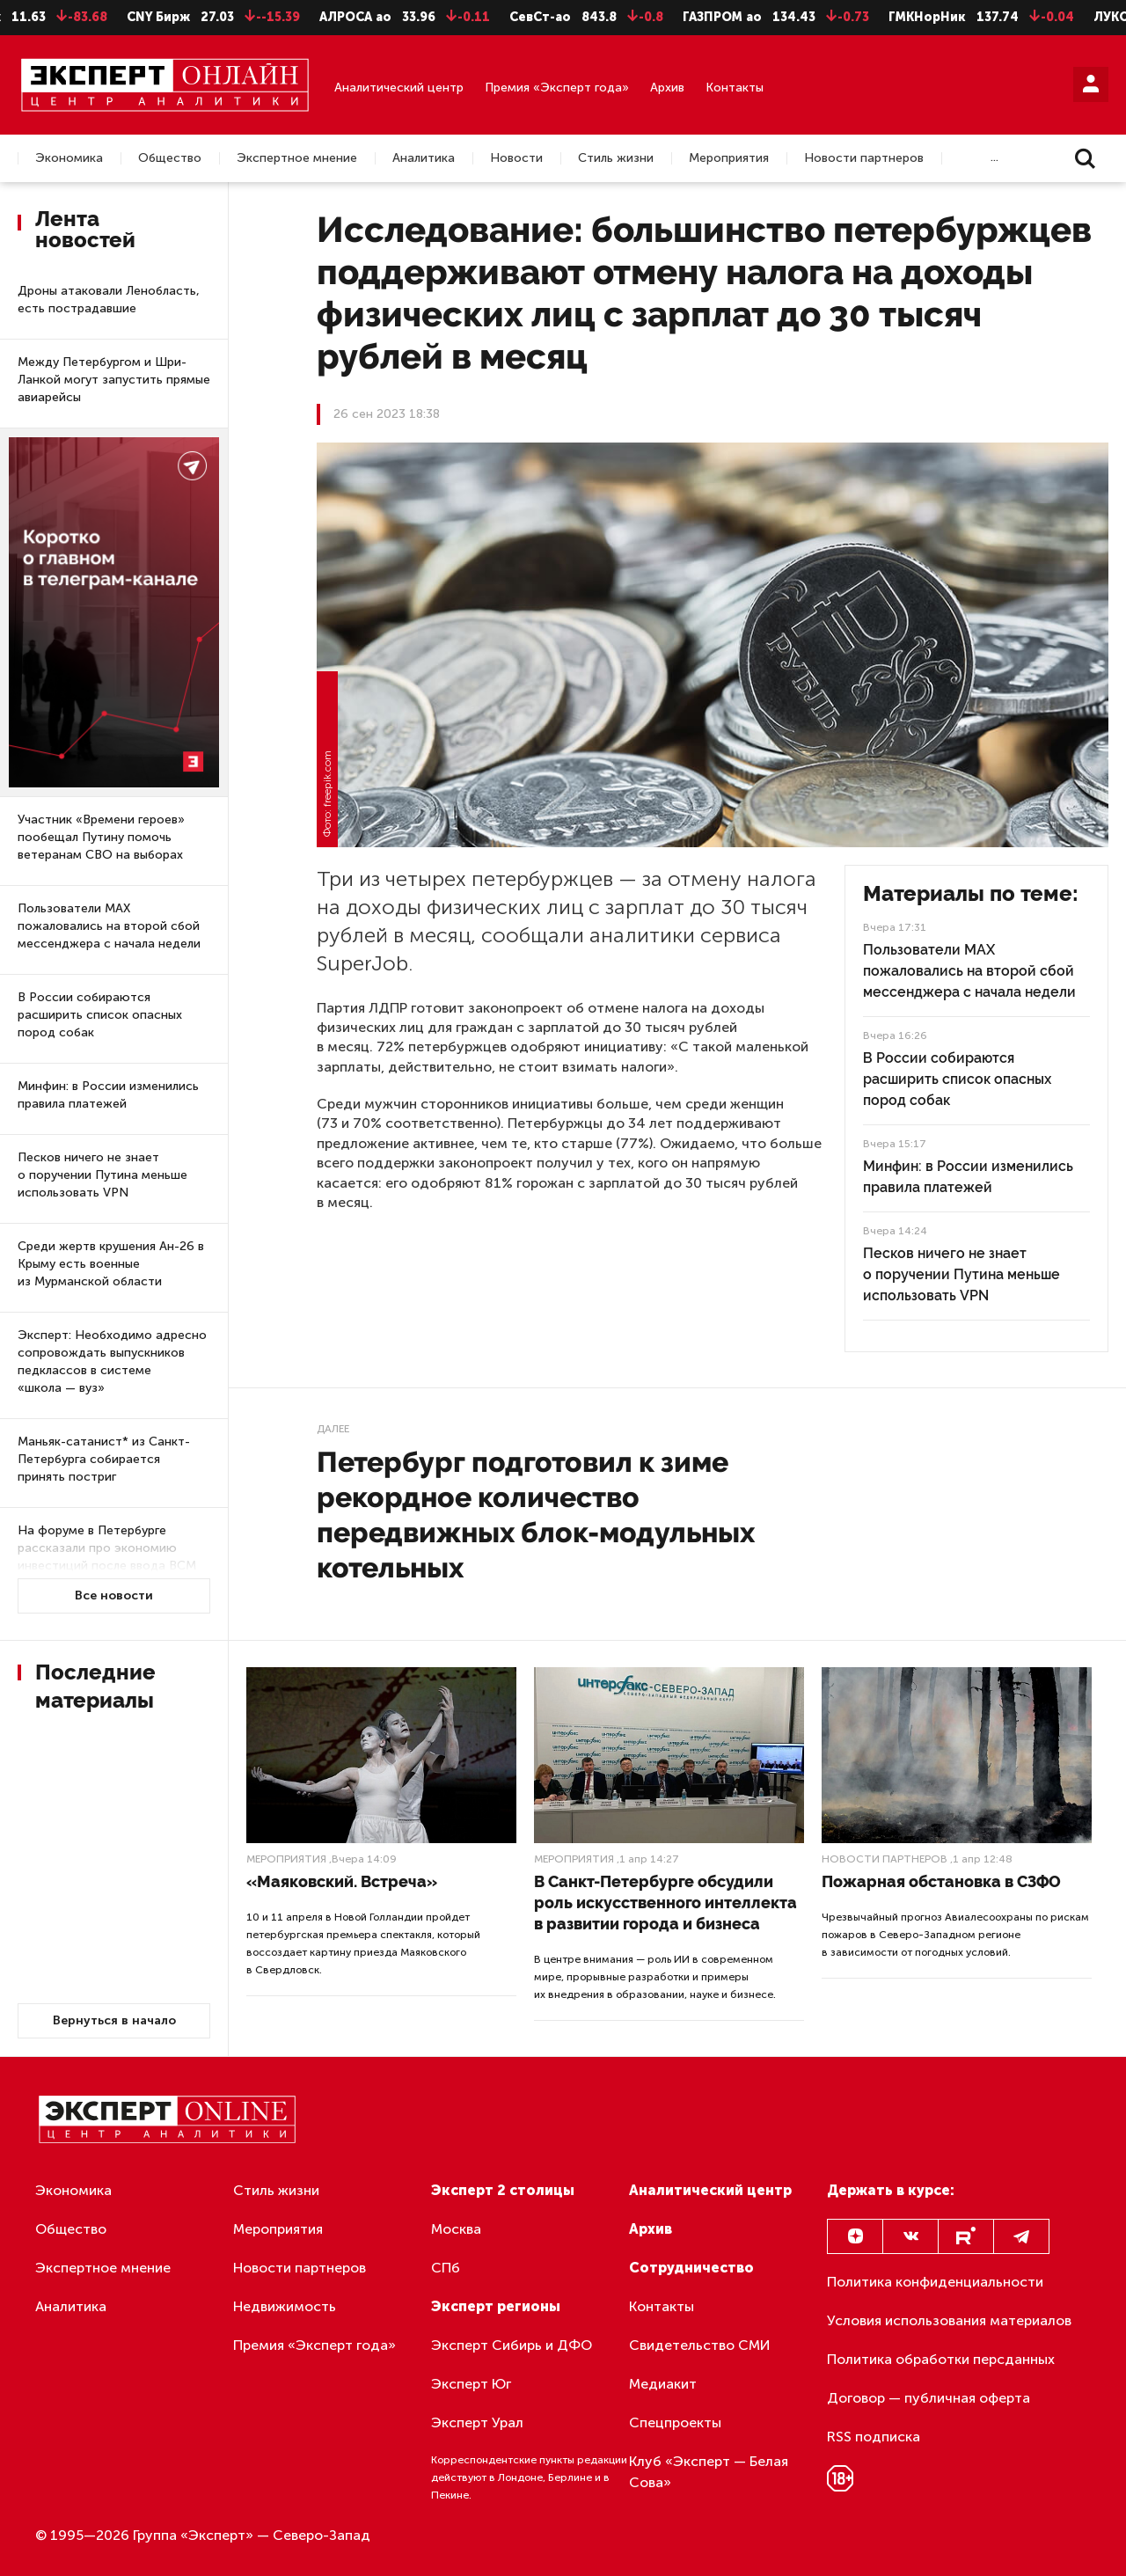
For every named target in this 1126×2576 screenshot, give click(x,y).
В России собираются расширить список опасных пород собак (100, 1015)
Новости (516, 158)
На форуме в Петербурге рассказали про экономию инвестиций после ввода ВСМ (107, 1548)
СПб (445, 2267)
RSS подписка (873, 2436)
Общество (169, 158)
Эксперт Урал (477, 2422)
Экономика (69, 158)
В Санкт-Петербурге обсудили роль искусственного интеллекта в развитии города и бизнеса (665, 1902)
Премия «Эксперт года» (557, 87)
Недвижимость (284, 2306)
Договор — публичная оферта (928, 2397)
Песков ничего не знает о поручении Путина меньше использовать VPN (102, 1175)
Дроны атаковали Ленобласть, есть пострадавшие (109, 299)
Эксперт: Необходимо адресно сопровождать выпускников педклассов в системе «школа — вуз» (112, 1361)
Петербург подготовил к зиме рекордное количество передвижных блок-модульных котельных (536, 1514)
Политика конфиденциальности (935, 2281)
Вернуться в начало (114, 2020)
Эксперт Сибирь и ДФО (511, 2345)
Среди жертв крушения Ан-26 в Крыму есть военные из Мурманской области (111, 1264)
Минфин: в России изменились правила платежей (108, 1095)
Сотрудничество (691, 2267)
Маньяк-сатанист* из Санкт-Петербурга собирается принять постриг (104, 1459)
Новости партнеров (864, 158)
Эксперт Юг (471, 2383)
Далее (333, 1429)
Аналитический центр (399, 87)
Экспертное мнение (297, 158)
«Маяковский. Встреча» (341, 1881)
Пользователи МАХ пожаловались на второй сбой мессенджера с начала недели (109, 926)
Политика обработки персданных (941, 2359)
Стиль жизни (616, 158)
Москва (456, 2229)
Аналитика (423, 158)
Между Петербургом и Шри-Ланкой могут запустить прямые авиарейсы (114, 380)
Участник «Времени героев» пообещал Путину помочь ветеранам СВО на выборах (101, 837)
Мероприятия (729, 158)
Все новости (114, 1595)
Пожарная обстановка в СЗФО (941, 1881)
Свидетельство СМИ (700, 2345)
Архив (667, 87)
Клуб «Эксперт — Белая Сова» (708, 2472)
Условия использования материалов (949, 2320)
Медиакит (663, 2383)
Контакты (735, 87)
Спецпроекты (675, 2422)
